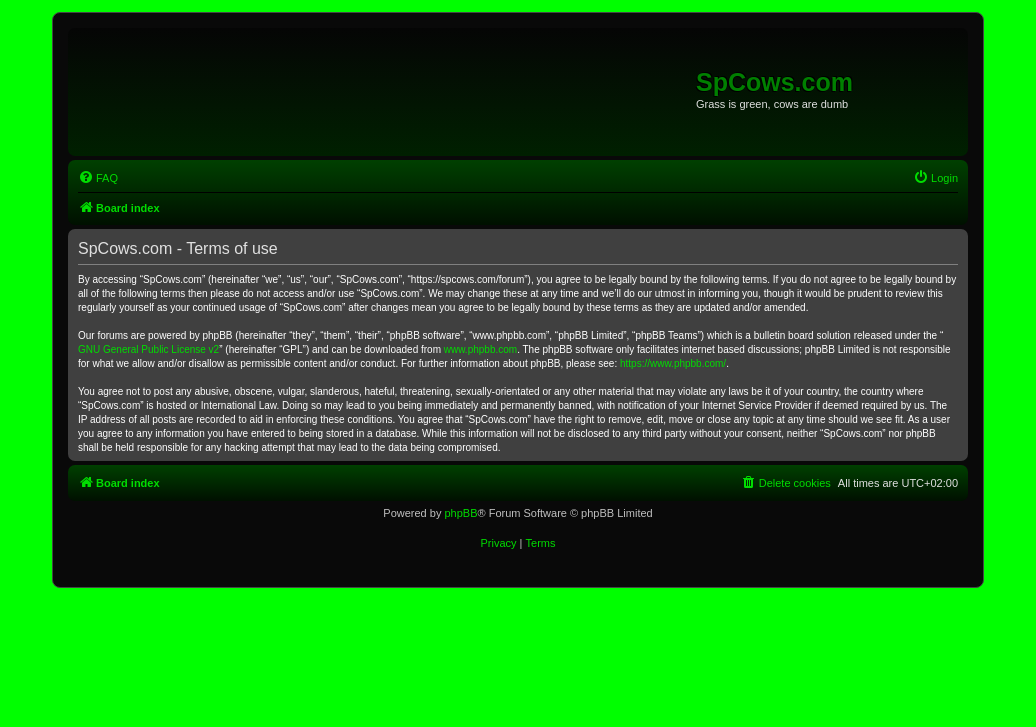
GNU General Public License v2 (148, 349)
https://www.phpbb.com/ (673, 363)
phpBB (460, 513)
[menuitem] (98, 178)
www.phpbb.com (480, 349)
